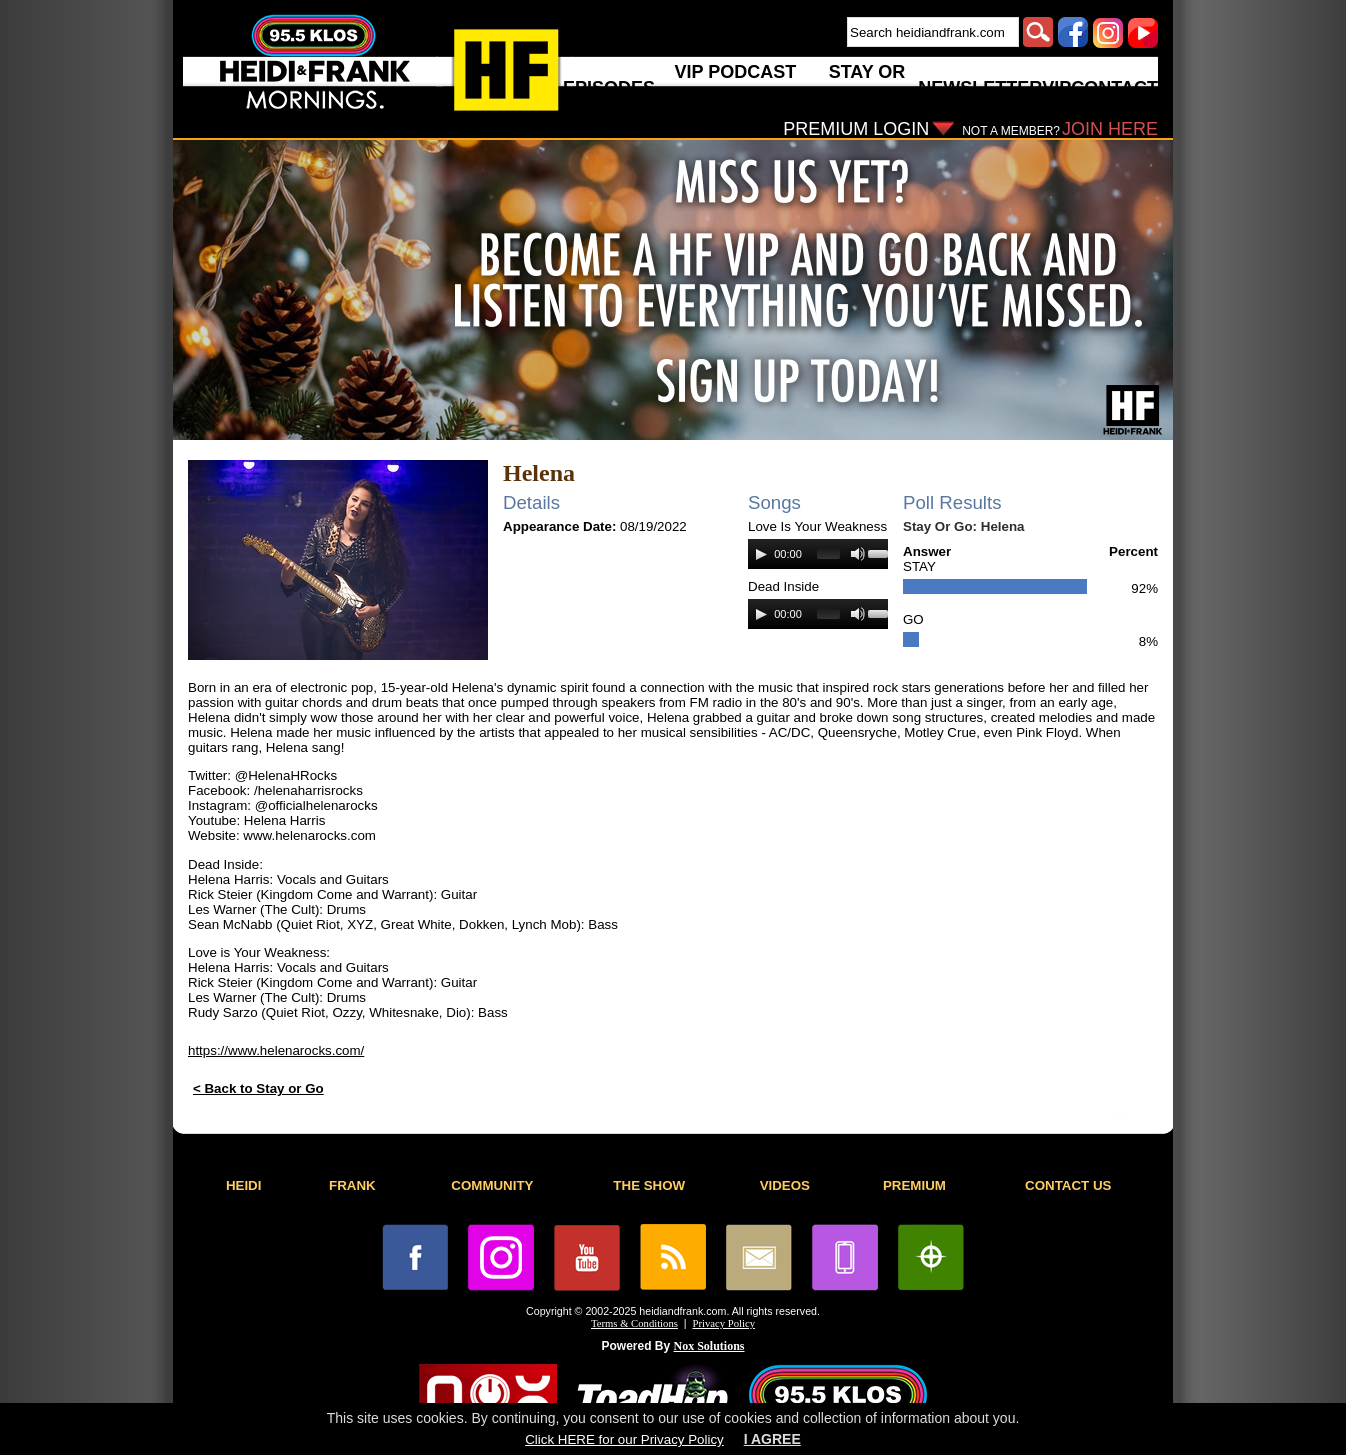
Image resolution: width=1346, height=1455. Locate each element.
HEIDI (244, 1185)
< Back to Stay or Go (258, 1088)
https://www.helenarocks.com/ (276, 1050)
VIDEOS (785, 1185)
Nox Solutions (709, 1346)
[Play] (761, 554)
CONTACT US (1068, 1185)
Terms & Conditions (634, 1323)
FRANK (352, 1185)
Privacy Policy (724, 1323)
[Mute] (858, 554)
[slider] (828, 554)
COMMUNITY (492, 1185)
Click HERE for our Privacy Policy (624, 1439)
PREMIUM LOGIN (856, 129)
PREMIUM (914, 1185)
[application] (818, 554)
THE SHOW (649, 1185)
